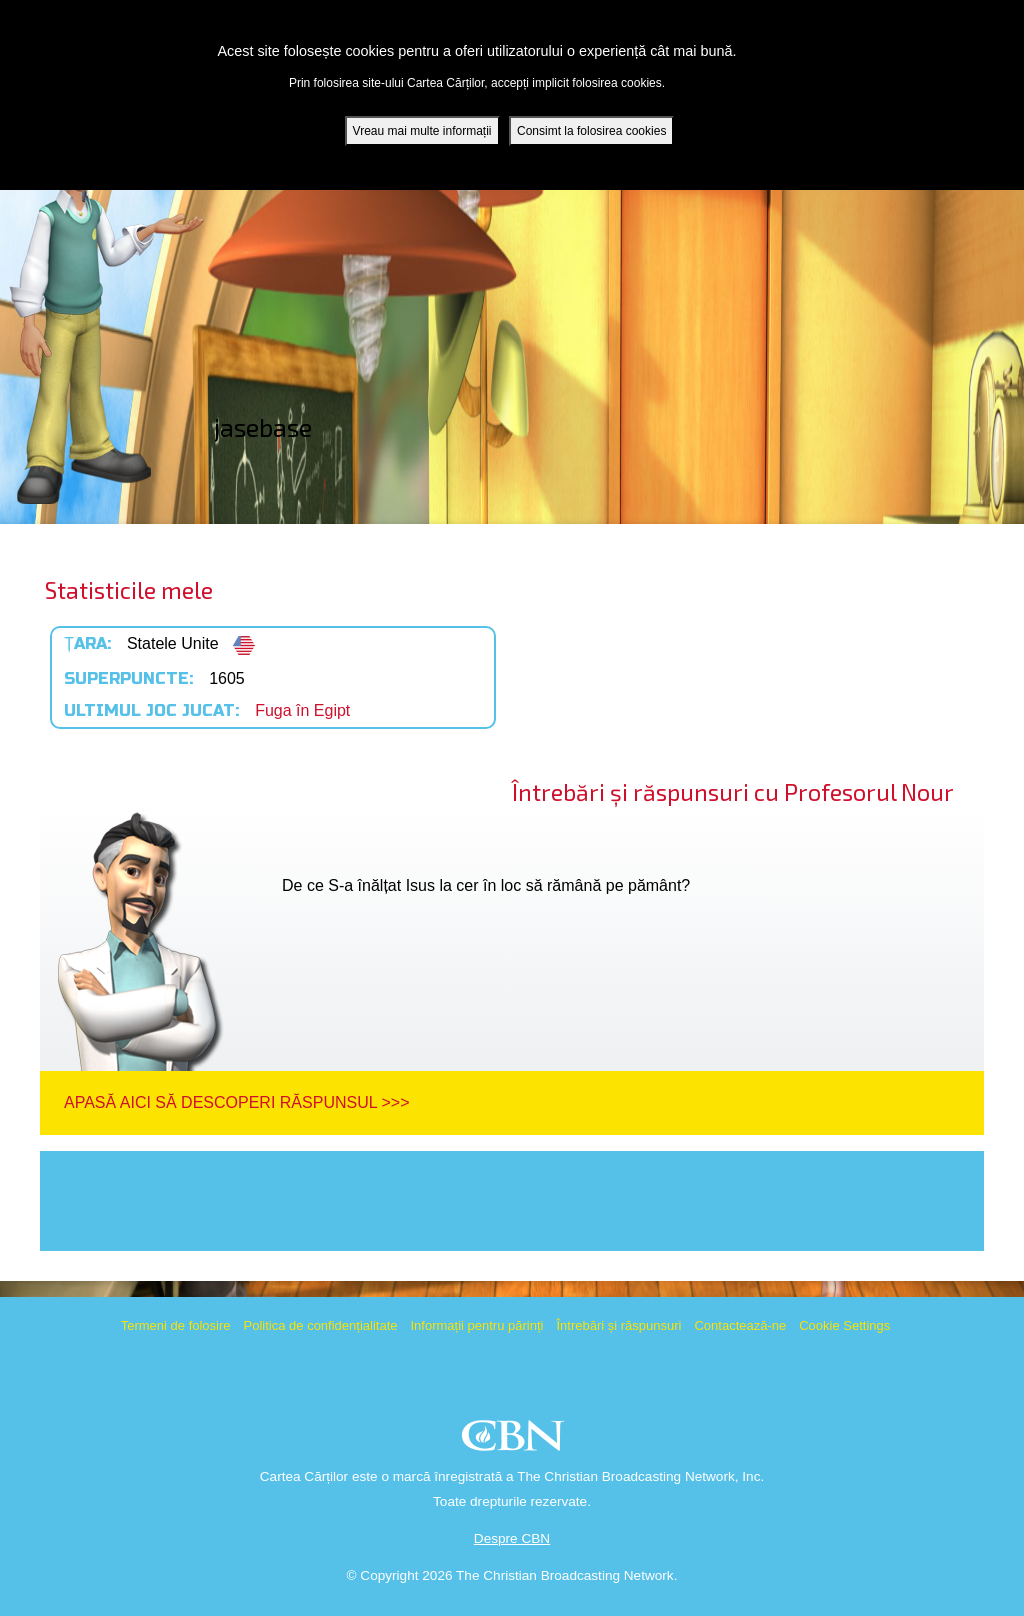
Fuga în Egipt (302, 710)
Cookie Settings (844, 1325)
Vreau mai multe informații (422, 130)
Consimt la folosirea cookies (591, 130)
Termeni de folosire (176, 1325)
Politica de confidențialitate (321, 1325)
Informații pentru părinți (476, 1325)
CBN (515, 1441)
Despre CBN (512, 1538)
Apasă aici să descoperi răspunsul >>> (236, 1102)
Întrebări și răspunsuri (618, 1325)
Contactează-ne (740, 1325)
